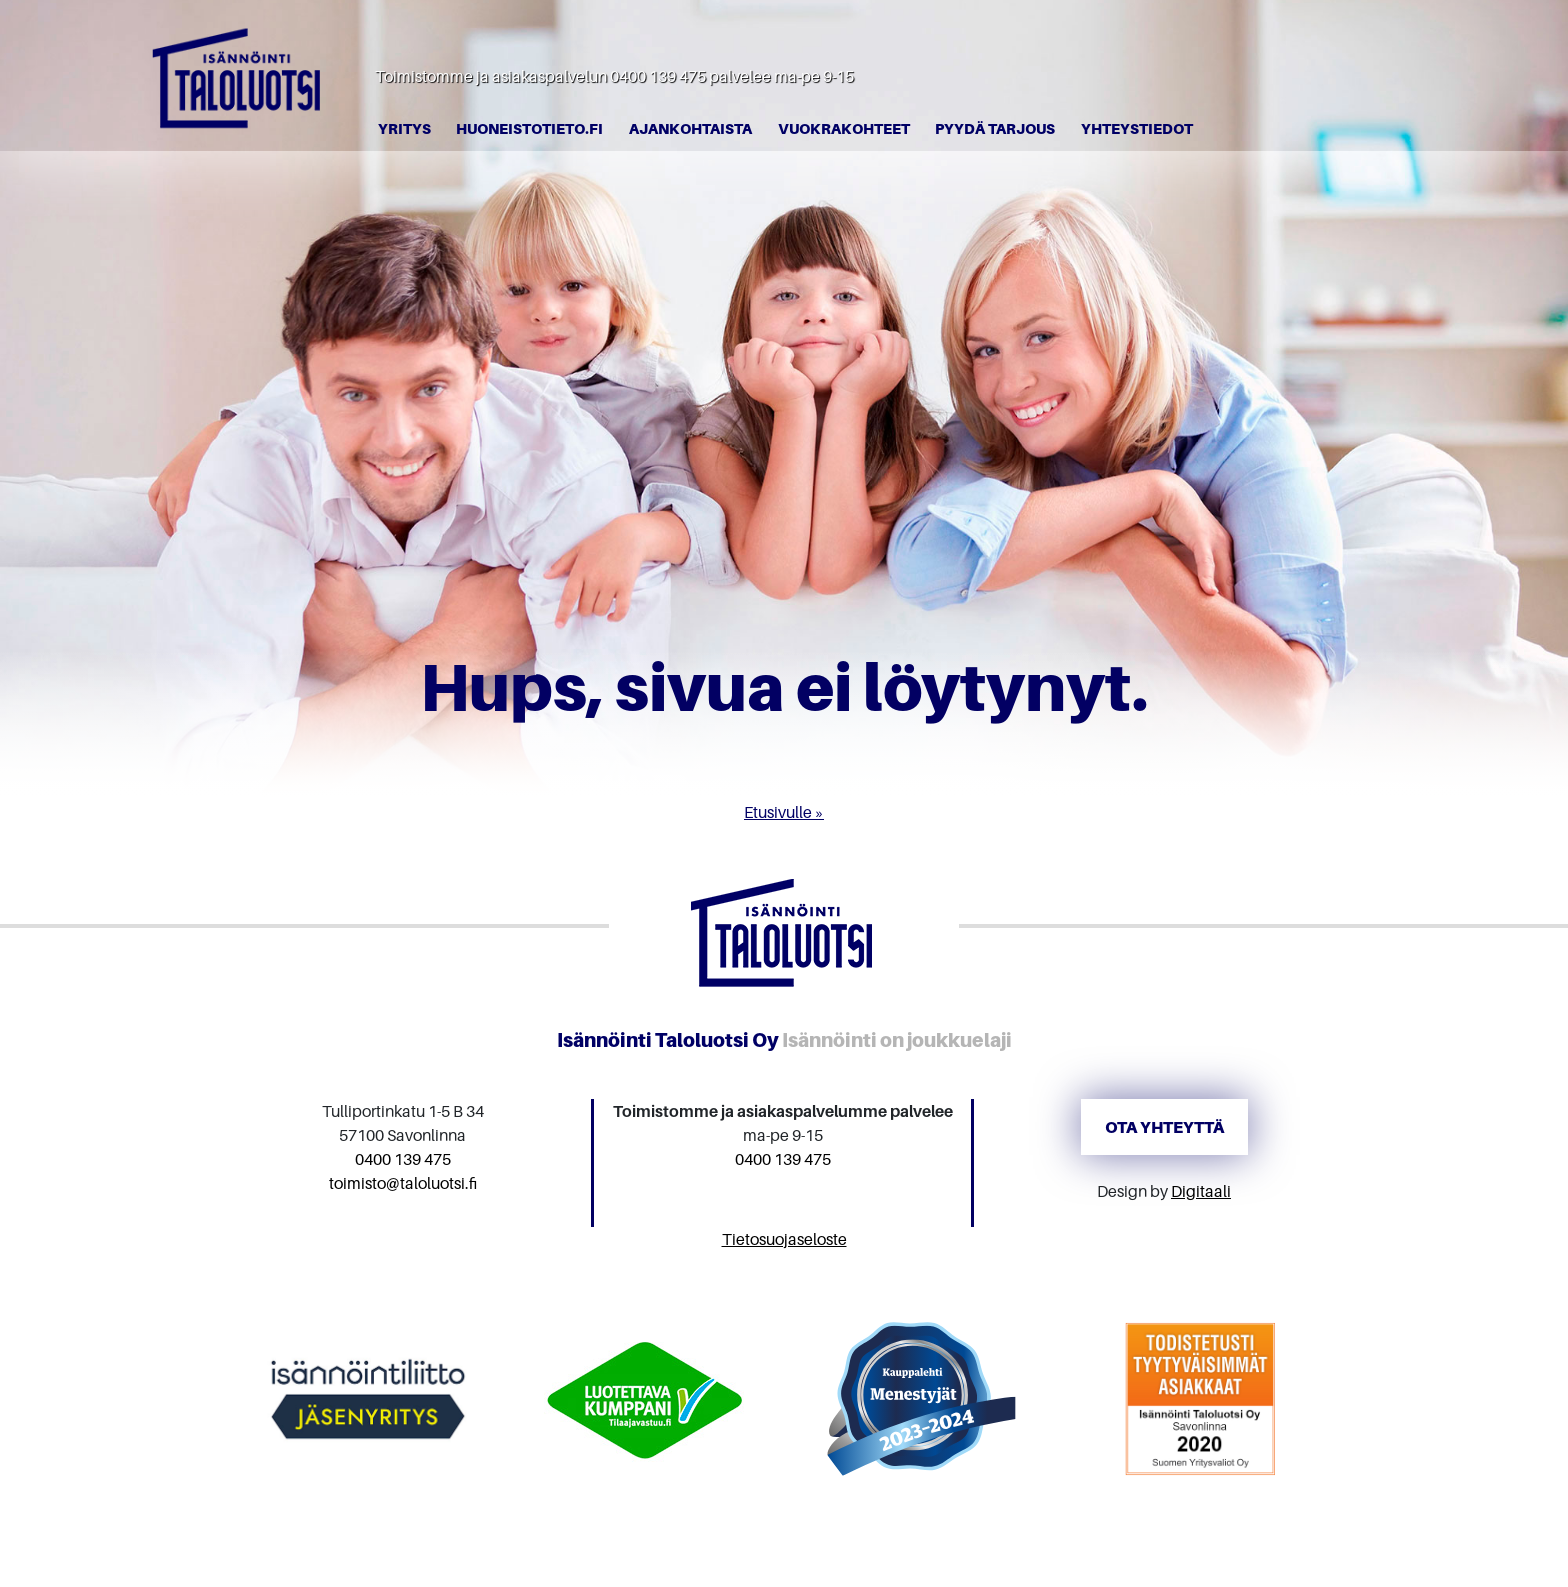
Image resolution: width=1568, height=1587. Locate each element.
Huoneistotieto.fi (529, 128)
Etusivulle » (784, 812)
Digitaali (1201, 1191)
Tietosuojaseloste (784, 1239)
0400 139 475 (658, 76)
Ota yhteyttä (1164, 1127)
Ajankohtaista (690, 128)
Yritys (404, 128)
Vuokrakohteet (844, 128)
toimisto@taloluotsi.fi (403, 1183)
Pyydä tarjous (995, 128)
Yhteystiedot (1137, 128)
